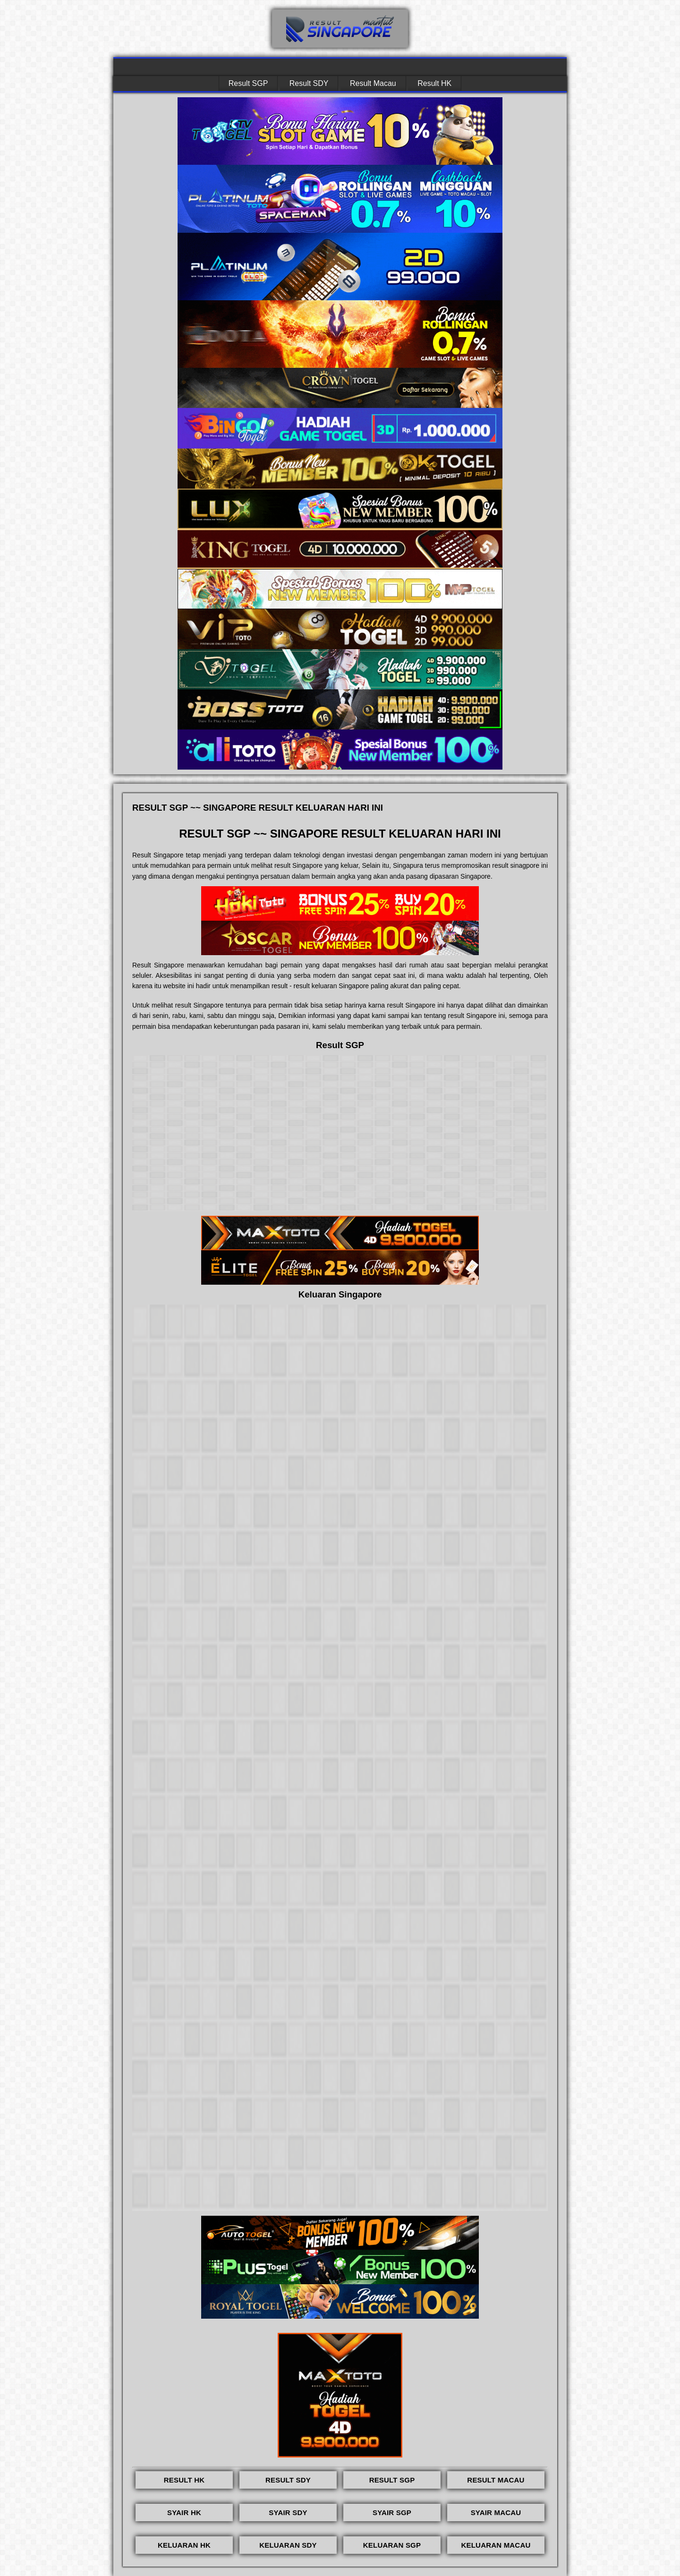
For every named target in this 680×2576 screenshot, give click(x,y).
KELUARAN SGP (392, 2545)
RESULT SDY (288, 2480)
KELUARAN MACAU (496, 2545)
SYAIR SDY (288, 2512)
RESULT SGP (392, 2480)
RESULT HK (184, 2480)
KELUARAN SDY (288, 2545)
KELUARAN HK (184, 2545)
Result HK (434, 83)
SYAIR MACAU (496, 2512)
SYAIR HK (184, 2512)
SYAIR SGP (392, 2512)
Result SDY (309, 83)
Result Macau (373, 83)
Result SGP (248, 83)
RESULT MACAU (495, 2480)
